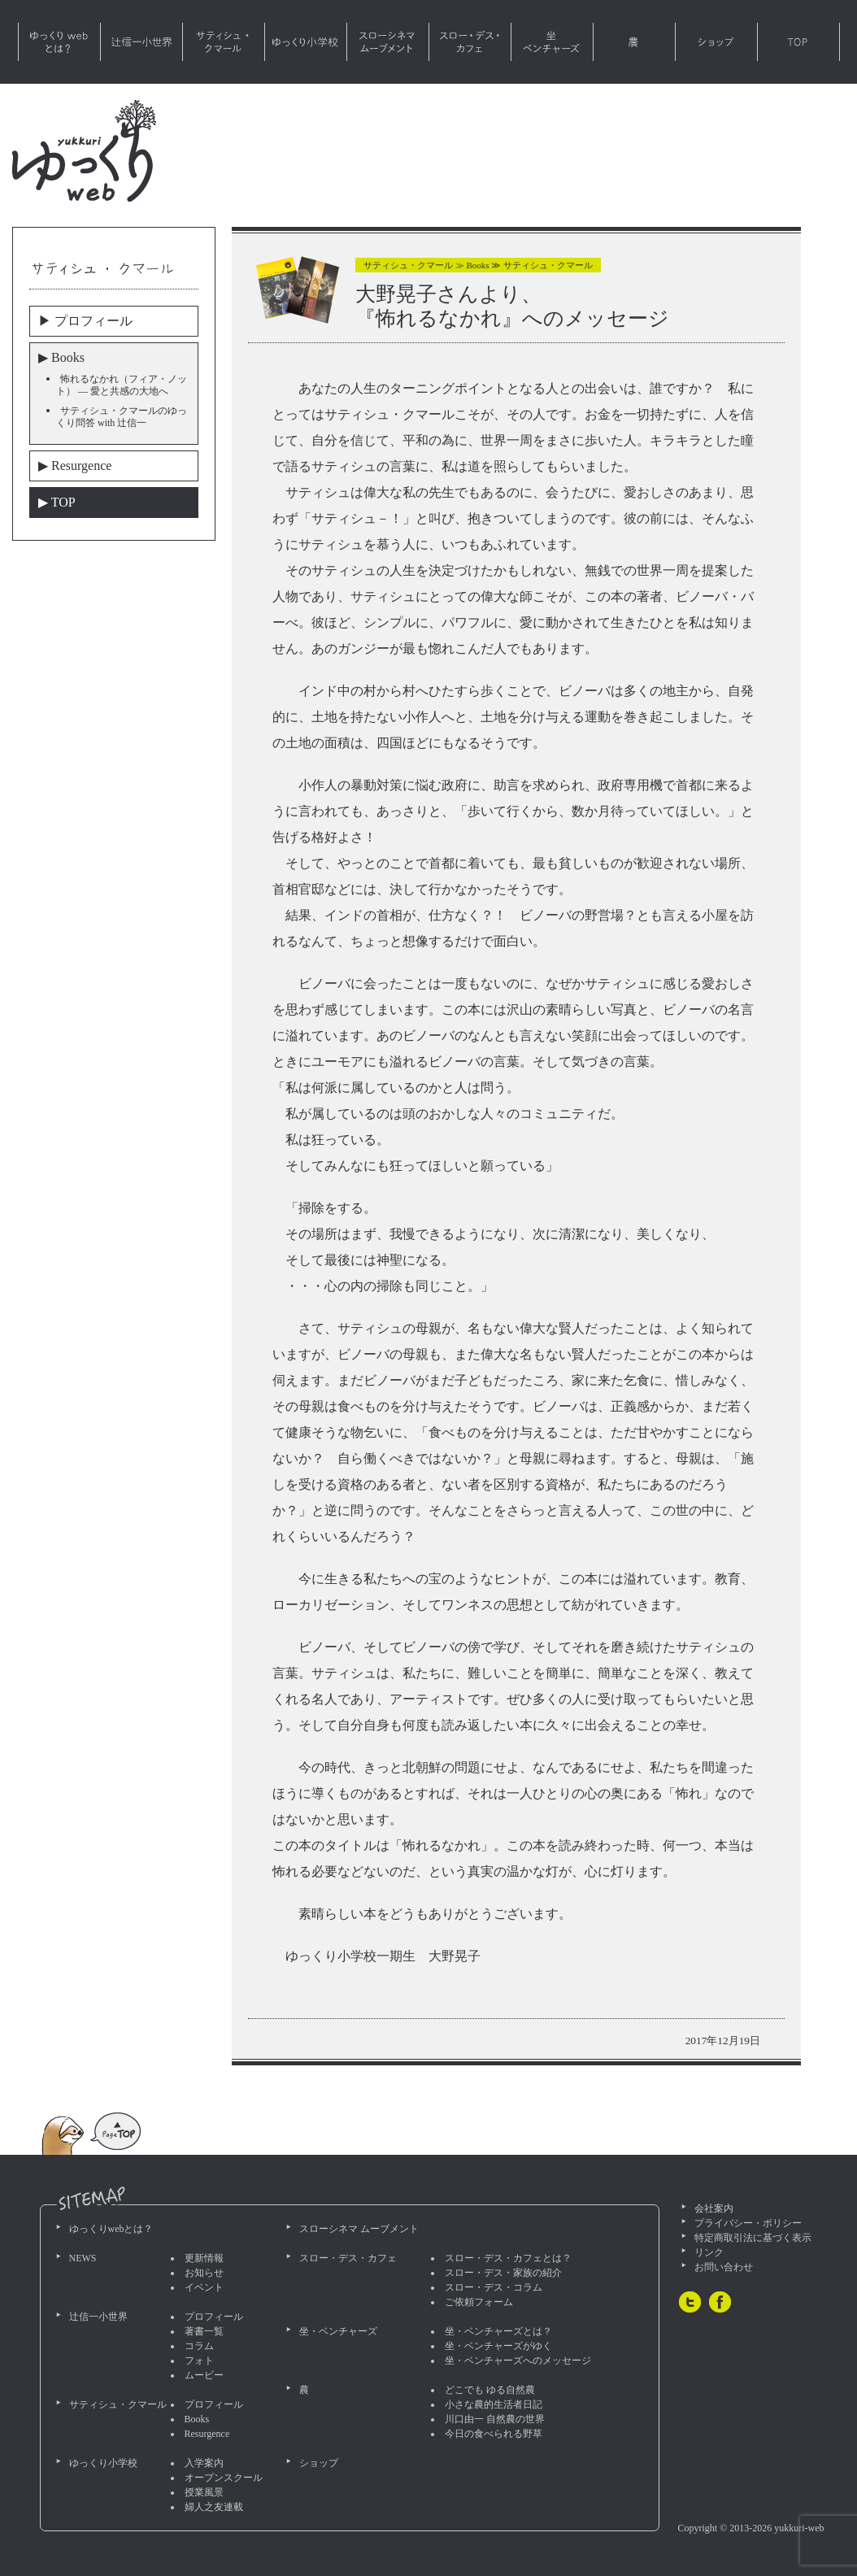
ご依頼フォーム (479, 2302)
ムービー (204, 2375)
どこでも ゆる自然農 (490, 2389)
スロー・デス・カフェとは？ (508, 2258)
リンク (709, 2252)
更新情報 (204, 2258)
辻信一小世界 (141, 42)
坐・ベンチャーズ (552, 42)
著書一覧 (204, 2331)
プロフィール (214, 2316)
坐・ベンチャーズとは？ (498, 2331)
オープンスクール (224, 2477)
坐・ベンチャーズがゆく (498, 2346)
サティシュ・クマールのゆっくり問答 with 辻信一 (121, 417)
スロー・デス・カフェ (470, 42)
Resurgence (207, 2433)
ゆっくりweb (84, 151)
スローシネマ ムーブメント (387, 42)
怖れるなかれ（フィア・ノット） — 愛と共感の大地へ (121, 385)
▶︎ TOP (57, 502)
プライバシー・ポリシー (748, 2223)
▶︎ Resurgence (74, 465)
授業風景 (204, 2492)
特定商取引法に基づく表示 (752, 2237)
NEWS (83, 2258)
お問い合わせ (723, 2267)
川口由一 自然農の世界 (495, 2419)
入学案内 (204, 2463)
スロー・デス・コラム (493, 2287)
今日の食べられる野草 (493, 2433)
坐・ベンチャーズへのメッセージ (518, 2360)
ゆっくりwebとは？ (59, 42)
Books (197, 2419)
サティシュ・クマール (223, 42)
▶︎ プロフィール (85, 321)
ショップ (716, 42)
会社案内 (713, 2208)
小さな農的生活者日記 (493, 2404)
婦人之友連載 (214, 2507)
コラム (199, 2346)
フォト (199, 2360)
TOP (798, 42)
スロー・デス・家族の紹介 (503, 2272)
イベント (204, 2287)
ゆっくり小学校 (305, 42)
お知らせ (204, 2272)
